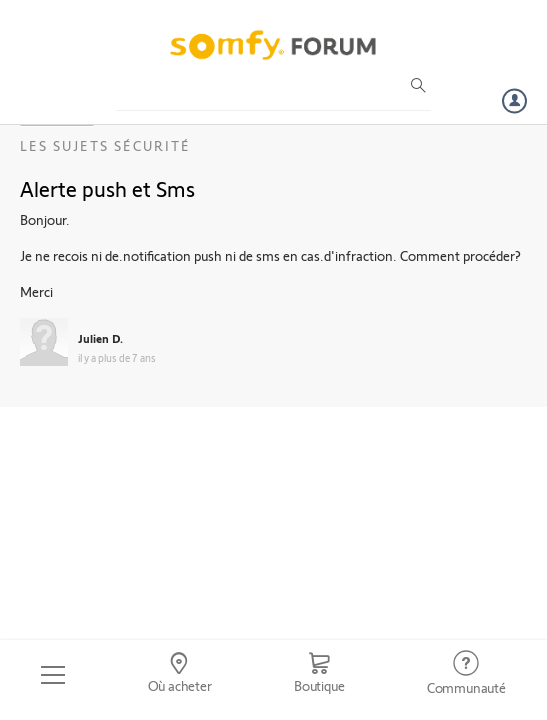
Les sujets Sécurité (105, 145)
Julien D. (100, 338)
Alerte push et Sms (107, 188)
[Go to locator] (179, 675)
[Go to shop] (319, 675)
